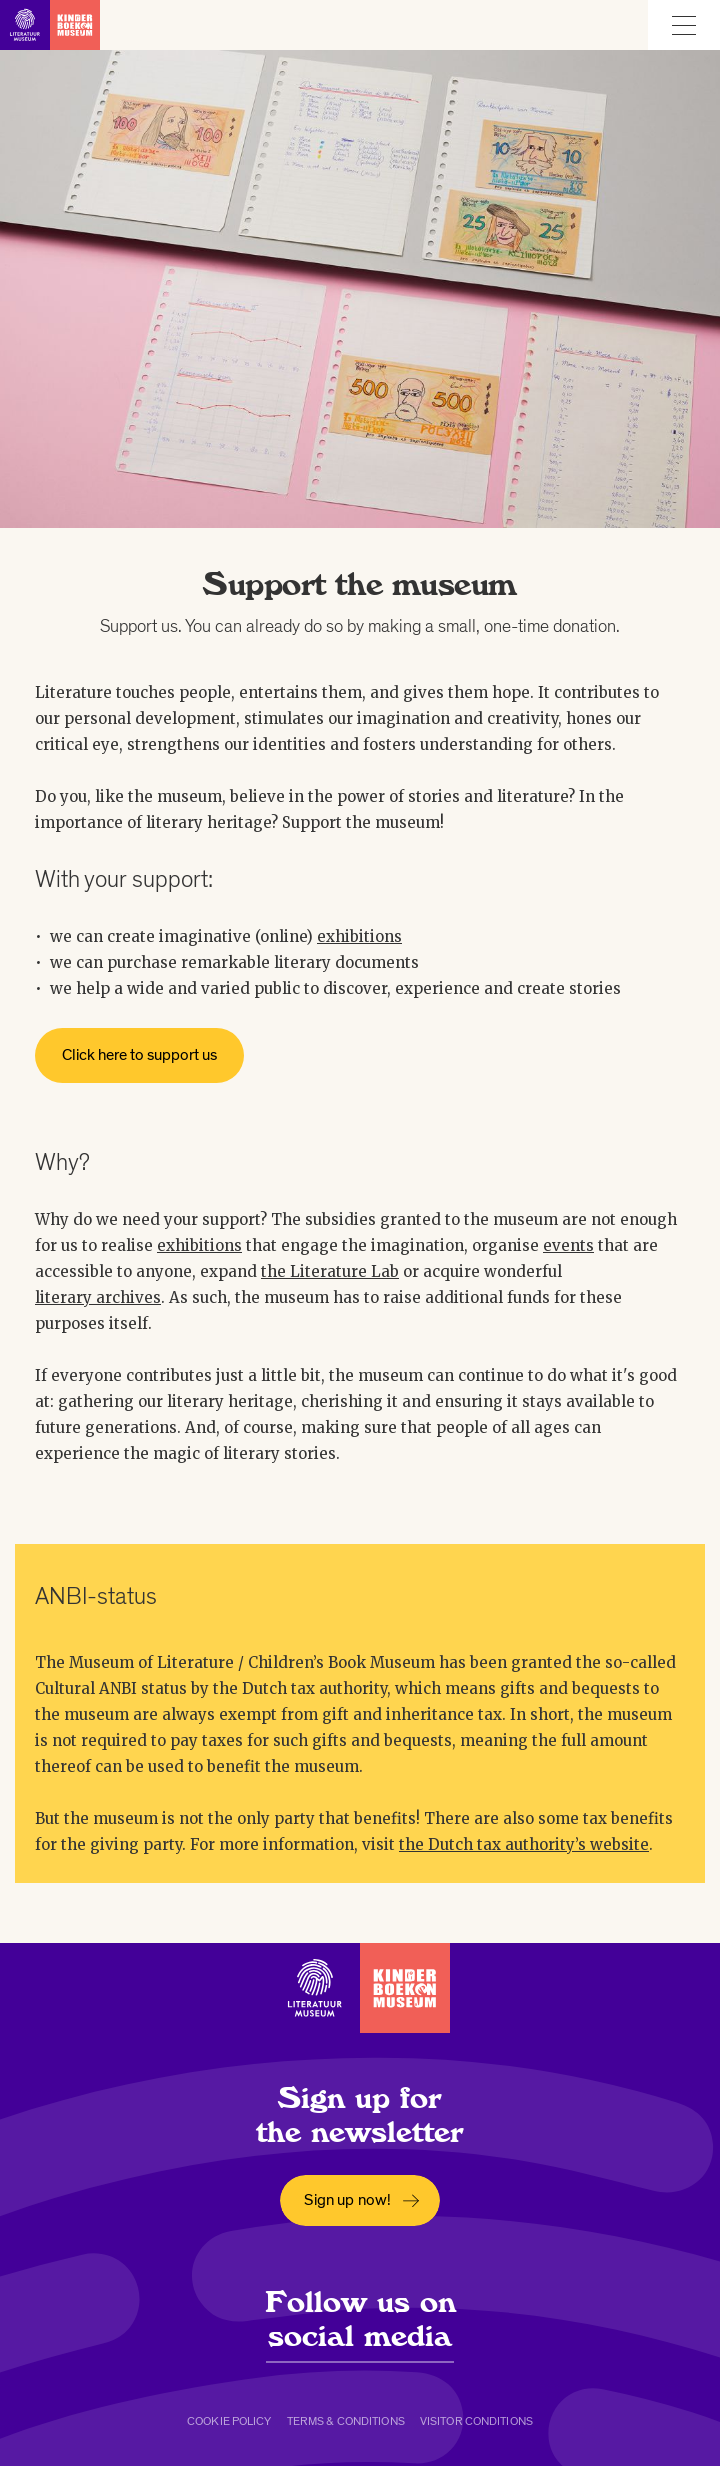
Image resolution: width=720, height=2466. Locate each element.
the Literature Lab (330, 1271)
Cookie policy (229, 2421)
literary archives (98, 1297)
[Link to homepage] (50, 25)
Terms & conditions (346, 2421)
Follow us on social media (360, 2319)
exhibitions (359, 936)
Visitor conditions (476, 2421)
